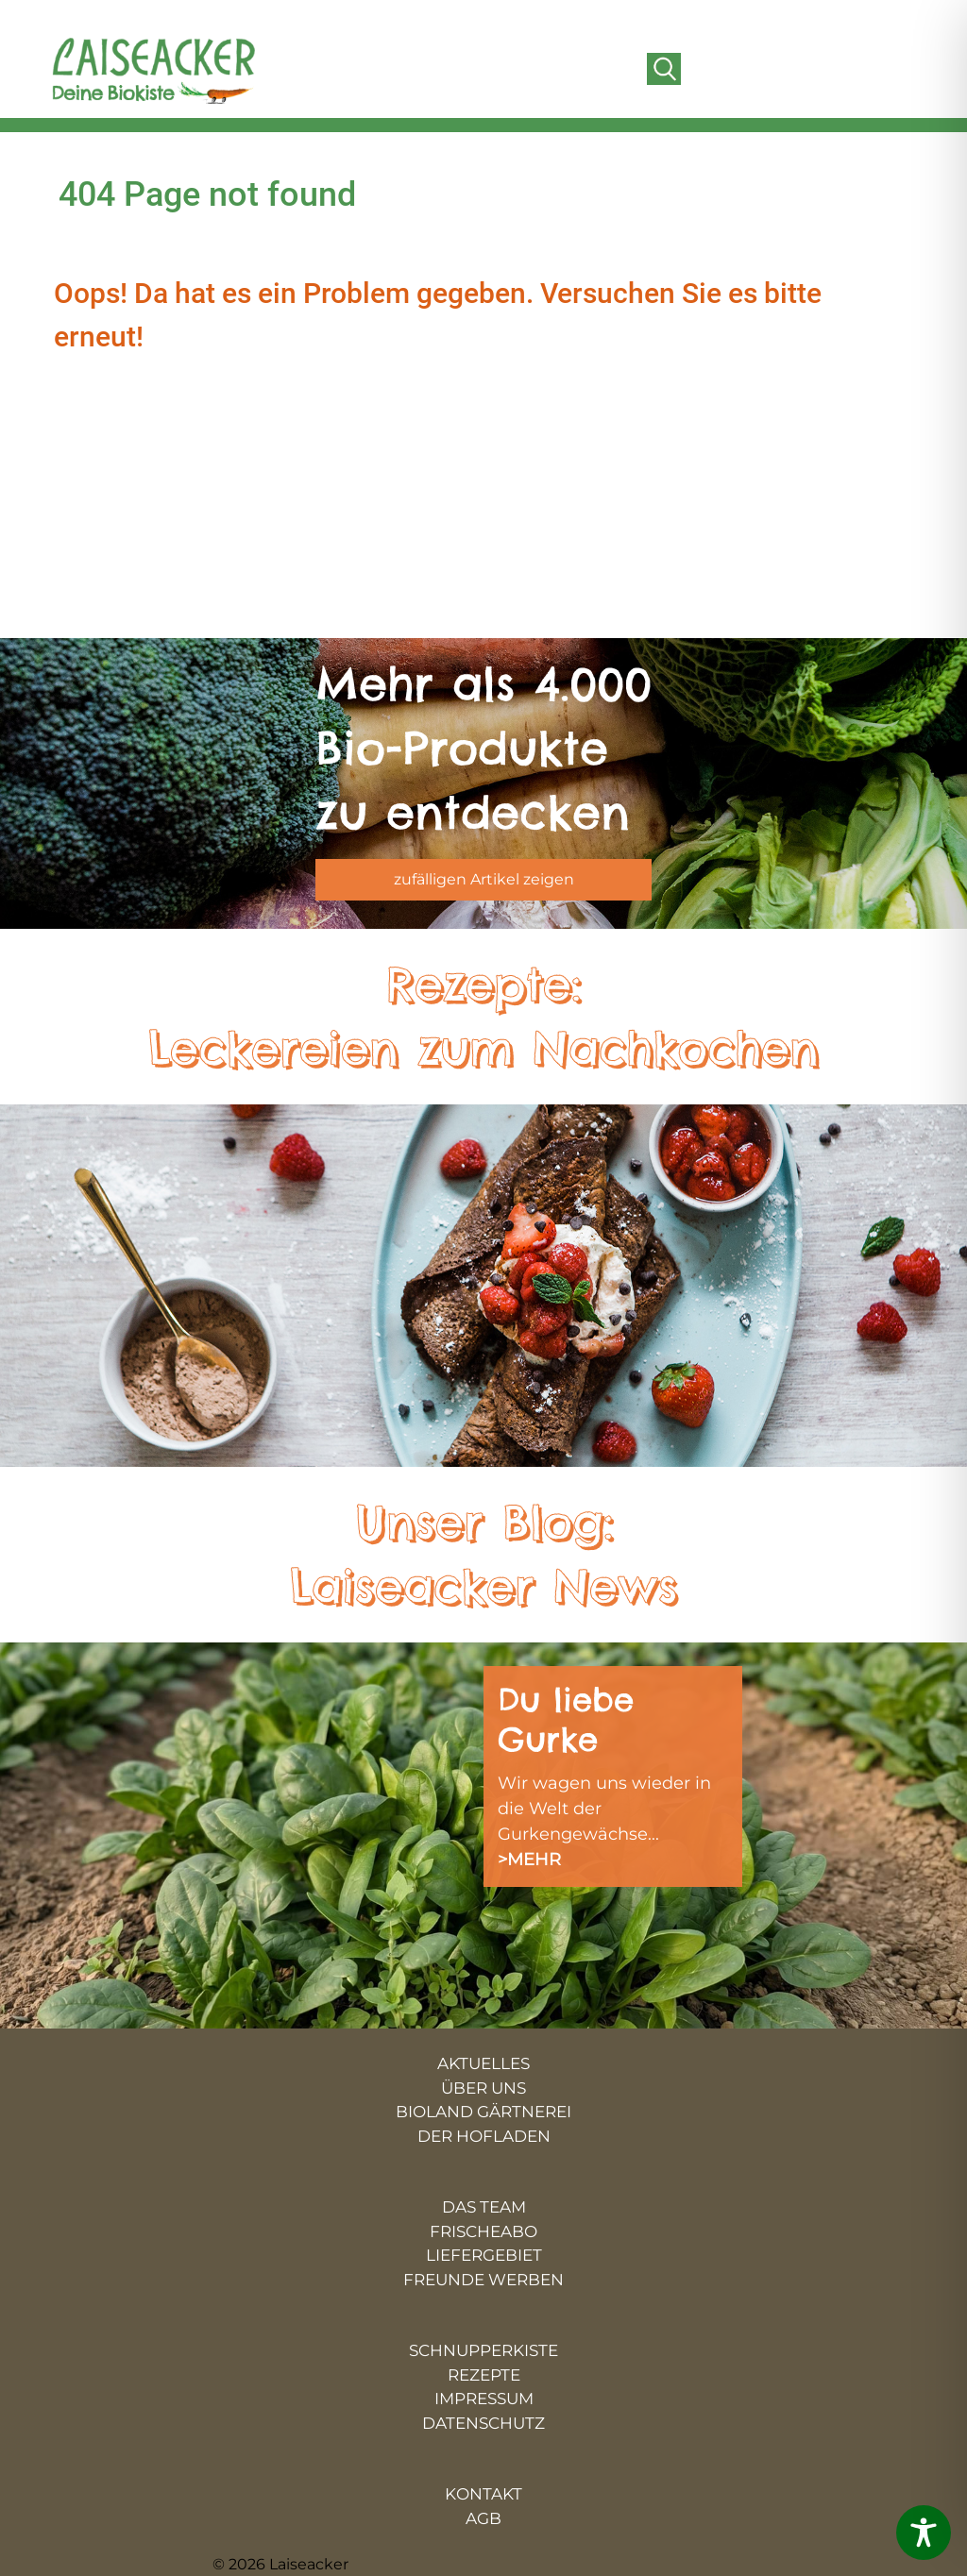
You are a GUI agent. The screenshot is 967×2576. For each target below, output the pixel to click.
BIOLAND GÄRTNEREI (483, 2111)
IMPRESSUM (484, 2398)
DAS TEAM (484, 2206)
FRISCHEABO (483, 2231)
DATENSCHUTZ (483, 2423)
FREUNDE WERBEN (483, 2279)
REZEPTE (484, 2375)
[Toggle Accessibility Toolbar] (923, 2532)
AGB (483, 2518)
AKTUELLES (483, 2063)
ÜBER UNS (483, 2088)
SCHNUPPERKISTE (483, 2350)
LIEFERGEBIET (484, 2255)
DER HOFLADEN (484, 2136)
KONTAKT (483, 2493)
